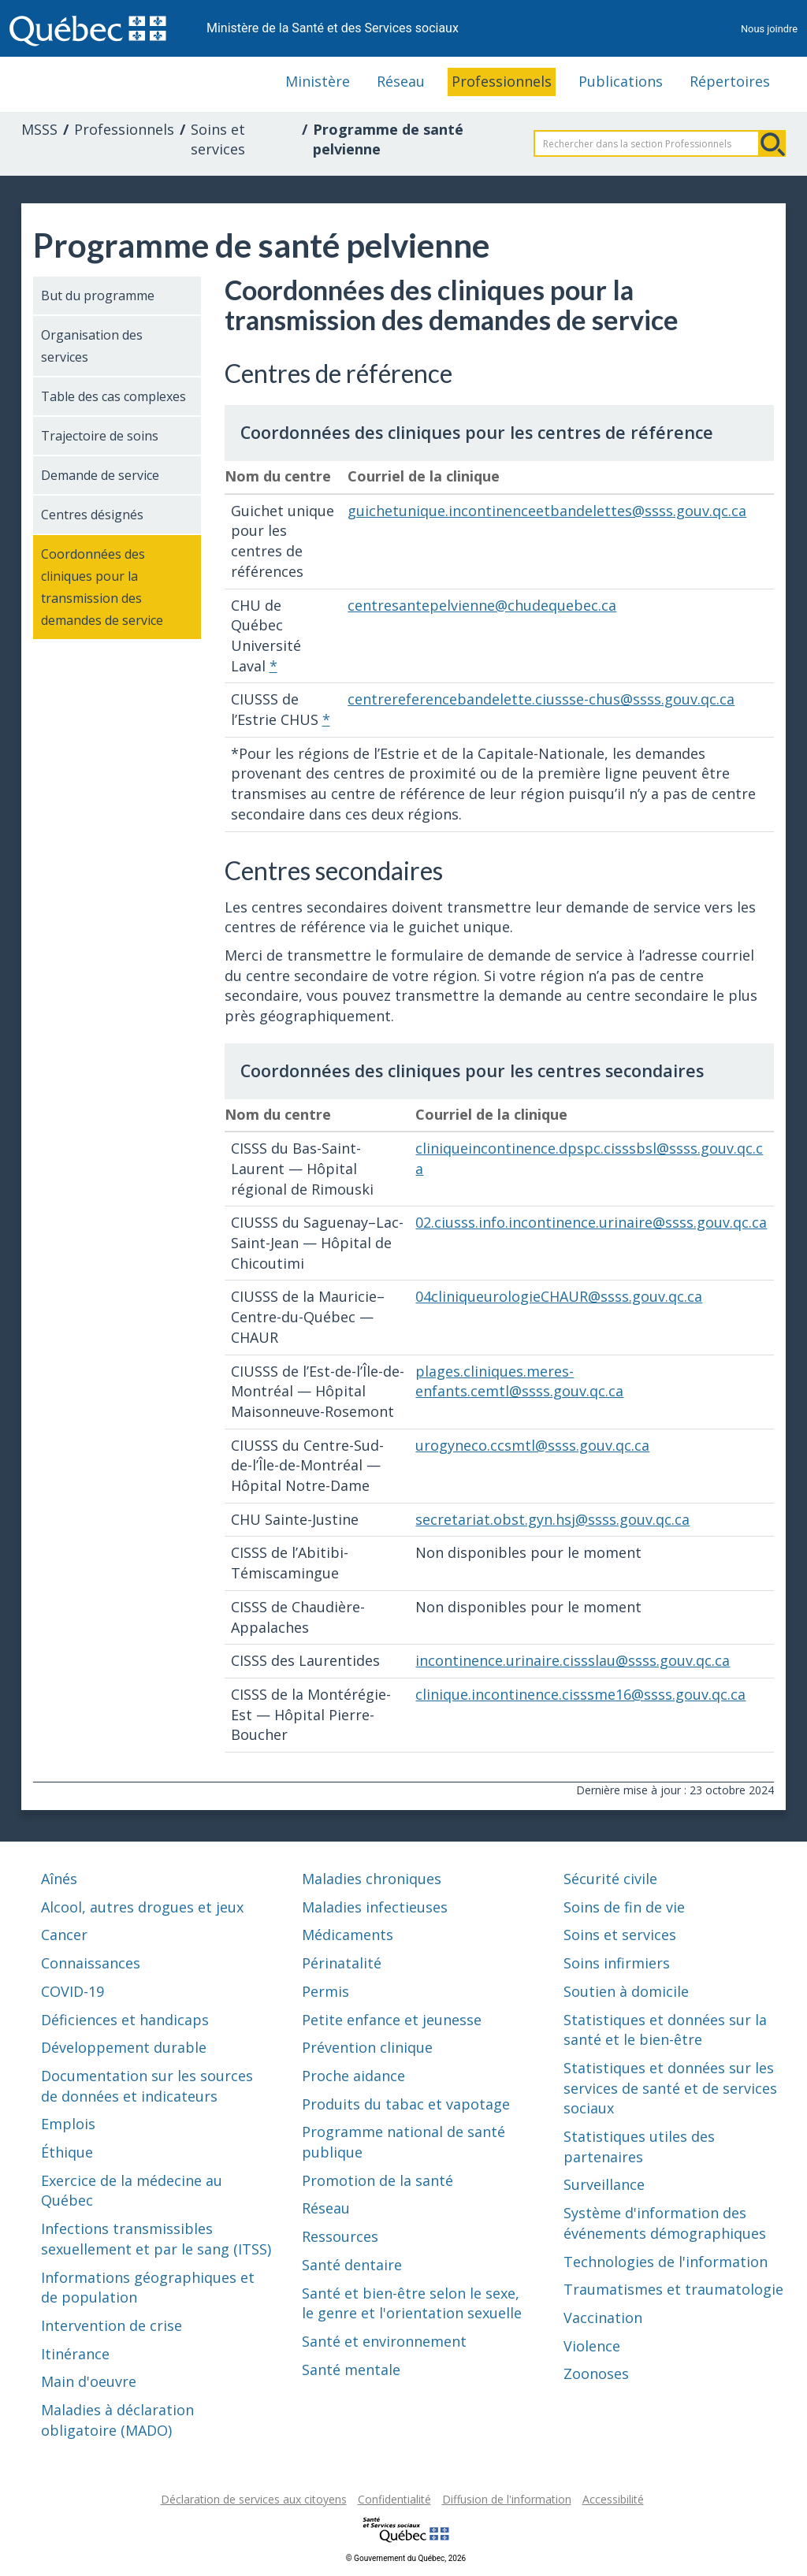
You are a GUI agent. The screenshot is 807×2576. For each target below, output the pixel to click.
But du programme (97, 295)
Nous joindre (769, 29)
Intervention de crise (111, 2325)
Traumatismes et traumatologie (673, 2289)
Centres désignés (92, 514)
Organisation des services (92, 346)
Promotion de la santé (377, 2180)
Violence (591, 2345)
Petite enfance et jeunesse (392, 2019)
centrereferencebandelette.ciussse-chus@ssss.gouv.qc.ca (541, 699)
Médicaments (347, 1934)
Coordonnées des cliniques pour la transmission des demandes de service (102, 587)
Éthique (67, 2152)
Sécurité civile (610, 1878)
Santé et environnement (384, 2341)
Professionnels (502, 81)
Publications (620, 81)
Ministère (317, 81)
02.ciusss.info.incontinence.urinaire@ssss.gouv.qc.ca (591, 1222)
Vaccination (602, 2317)
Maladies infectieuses (375, 1907)
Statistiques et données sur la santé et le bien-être (665, 2030)
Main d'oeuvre (88, 2381)
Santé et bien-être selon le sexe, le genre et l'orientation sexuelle (412, 2303)
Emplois (68, 2123)
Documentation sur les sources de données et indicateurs (147, 2086)
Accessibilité (613, 2499)
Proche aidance (353, 2075)
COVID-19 (72, 1991)
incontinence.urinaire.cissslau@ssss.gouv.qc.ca (572, 1660)
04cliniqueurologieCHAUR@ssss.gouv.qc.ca (558, 1296)
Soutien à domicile (626, 1991)
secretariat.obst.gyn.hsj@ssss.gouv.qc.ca (552, 1519)
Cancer (64, 1934)
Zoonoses (596, 2373)
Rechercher (772, 143)
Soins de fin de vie (624, 1907)
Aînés (59, 1878)
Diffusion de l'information (506, 2499)
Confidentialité (394, 2499)
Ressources (340, 2236)
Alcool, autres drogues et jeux (142, 1907)
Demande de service (100, 475)
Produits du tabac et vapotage (406, 2104)
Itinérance (75, 2353)
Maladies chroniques (371, 1878)
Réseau (401, 81)
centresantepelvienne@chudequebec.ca (482, 605)
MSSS (39, 129)
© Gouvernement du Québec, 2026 (406, 2558)
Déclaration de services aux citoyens (254, 2499)
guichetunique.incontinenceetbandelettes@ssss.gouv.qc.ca (547, 510)
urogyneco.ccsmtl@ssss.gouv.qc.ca (532, 1445)
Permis (325, 1991)
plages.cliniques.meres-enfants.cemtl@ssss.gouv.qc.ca (519, 1381)
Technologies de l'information (665, 2261)
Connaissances (90, 1962)
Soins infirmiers (616, 1962)
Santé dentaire (352, 2264)
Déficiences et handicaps (125, 2019)
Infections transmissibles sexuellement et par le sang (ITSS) (156, 2238)
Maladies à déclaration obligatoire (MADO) (117, 2420)
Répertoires (730, 81)
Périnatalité (341, 1962)
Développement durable (123, 2047)
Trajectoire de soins (99, 435)
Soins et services (218, 139)
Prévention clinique (367, 2047)
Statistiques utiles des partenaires (639, 2146)
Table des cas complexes (113, 396)
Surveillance (604, 2184)
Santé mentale (351, 2369)
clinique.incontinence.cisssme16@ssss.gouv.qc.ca (580, 1694)
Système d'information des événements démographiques (664, 2223)
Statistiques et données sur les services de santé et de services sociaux (670, 2087)
